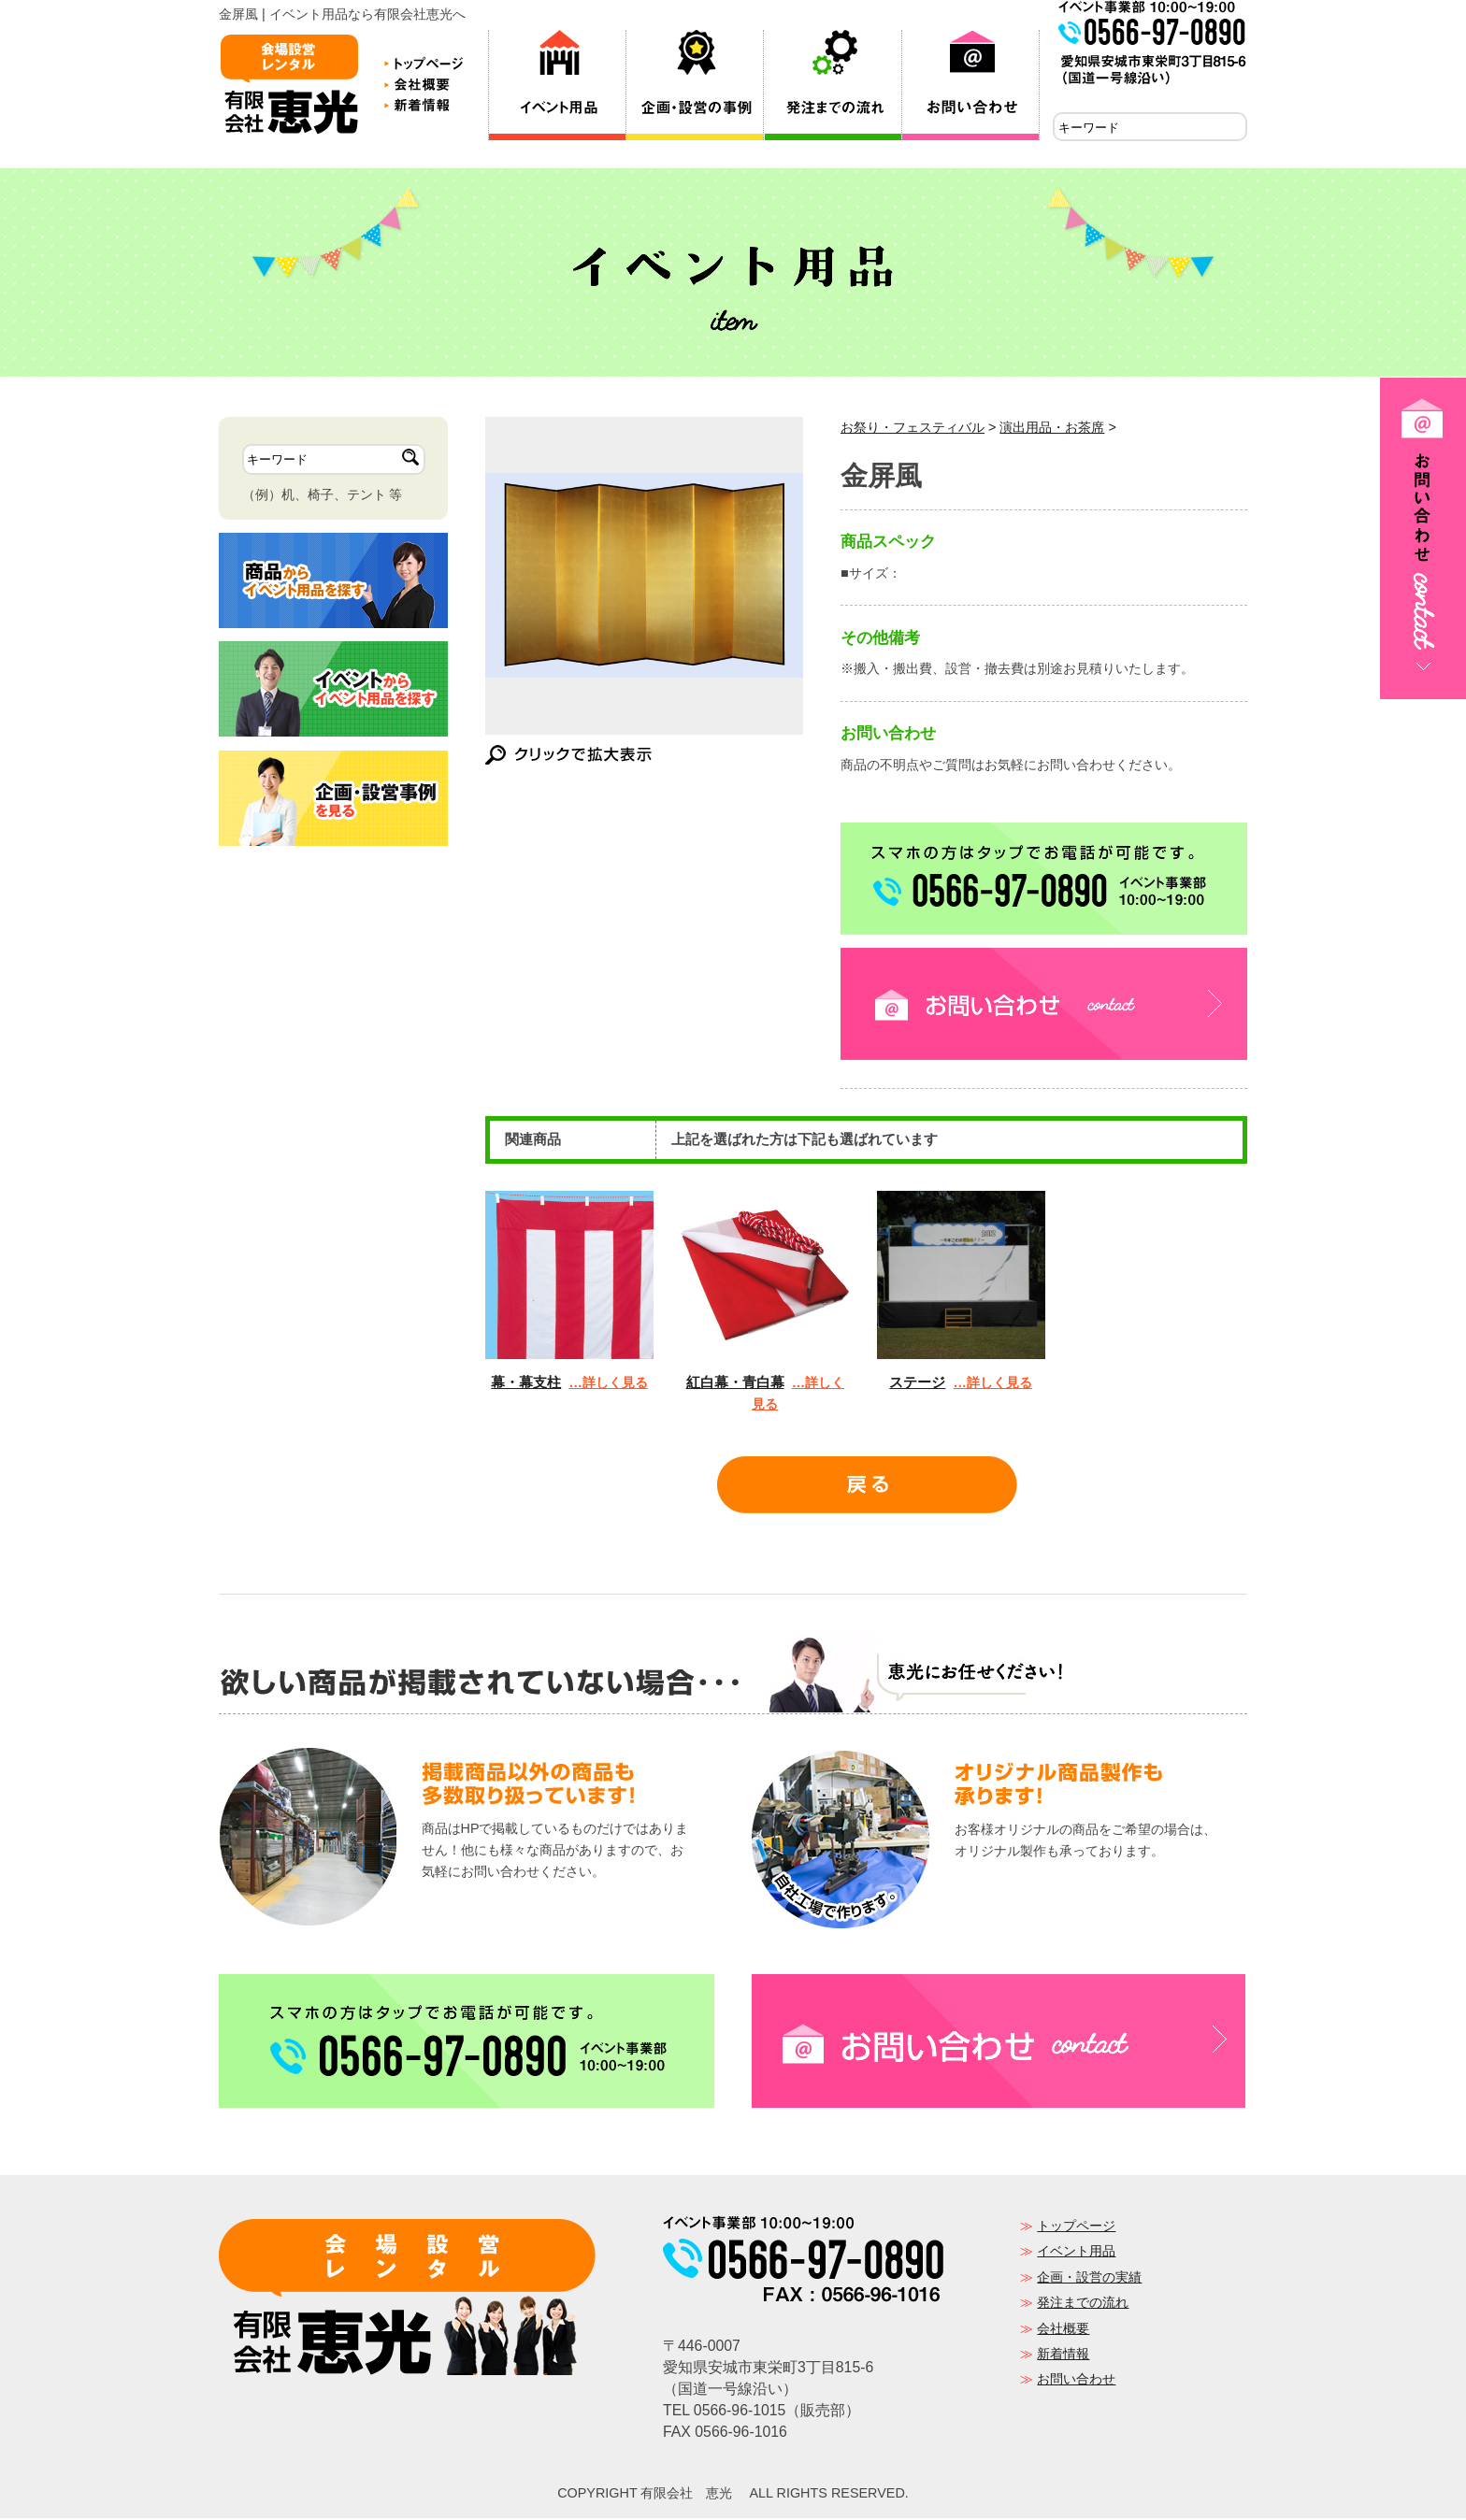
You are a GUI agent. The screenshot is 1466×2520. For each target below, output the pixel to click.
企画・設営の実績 (1089, 2278)
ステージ (917, 1384)
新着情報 (1063, 2355)
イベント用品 (1076, 2252)
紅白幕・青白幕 (735, 1384)
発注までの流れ (1082, 2304)
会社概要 (1063, 2330)
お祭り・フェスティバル (913, 429)
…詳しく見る (607, 1384)
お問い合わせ (1076, 2380)
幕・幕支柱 (526, 1384)
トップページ (1076, 2227)
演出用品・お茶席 (1051, 429)
